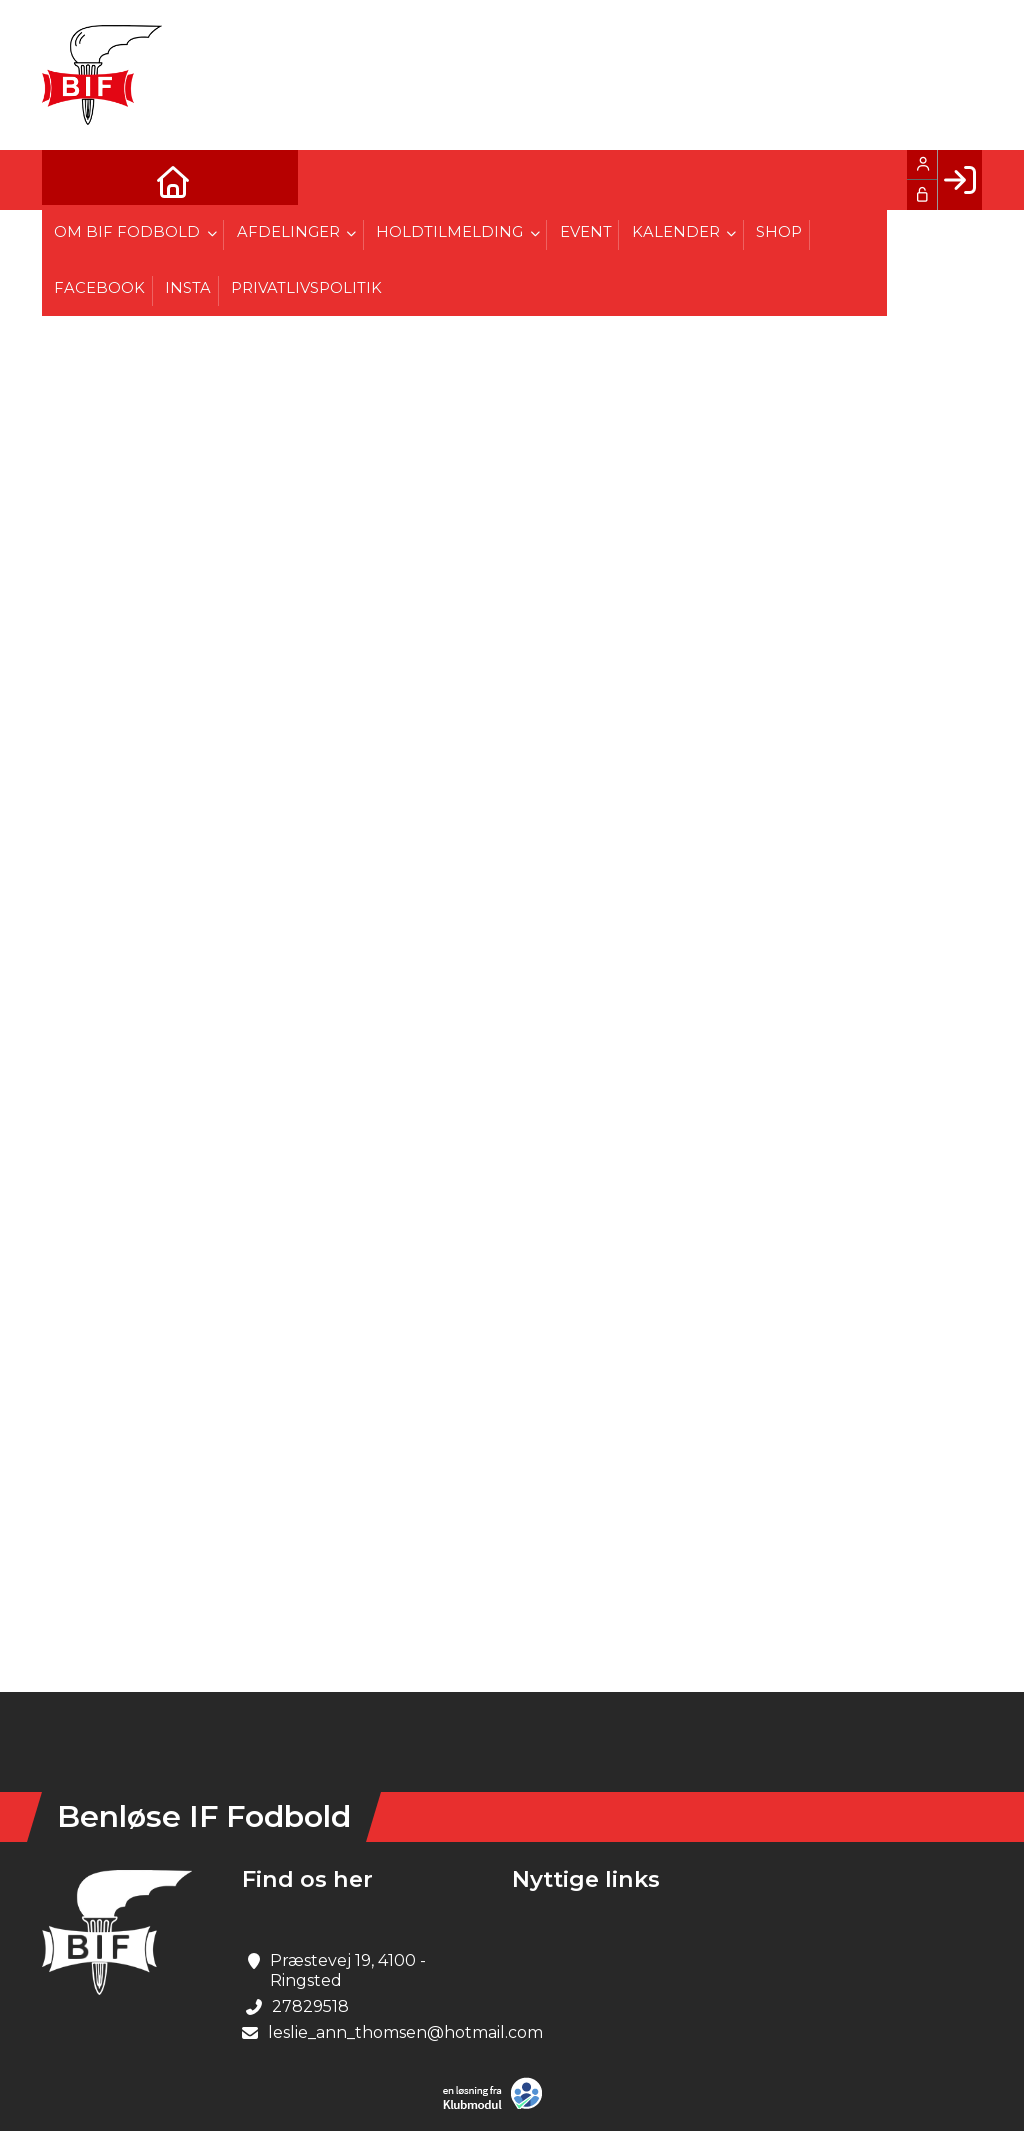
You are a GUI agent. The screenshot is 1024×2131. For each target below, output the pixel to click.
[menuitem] (72, 180)
